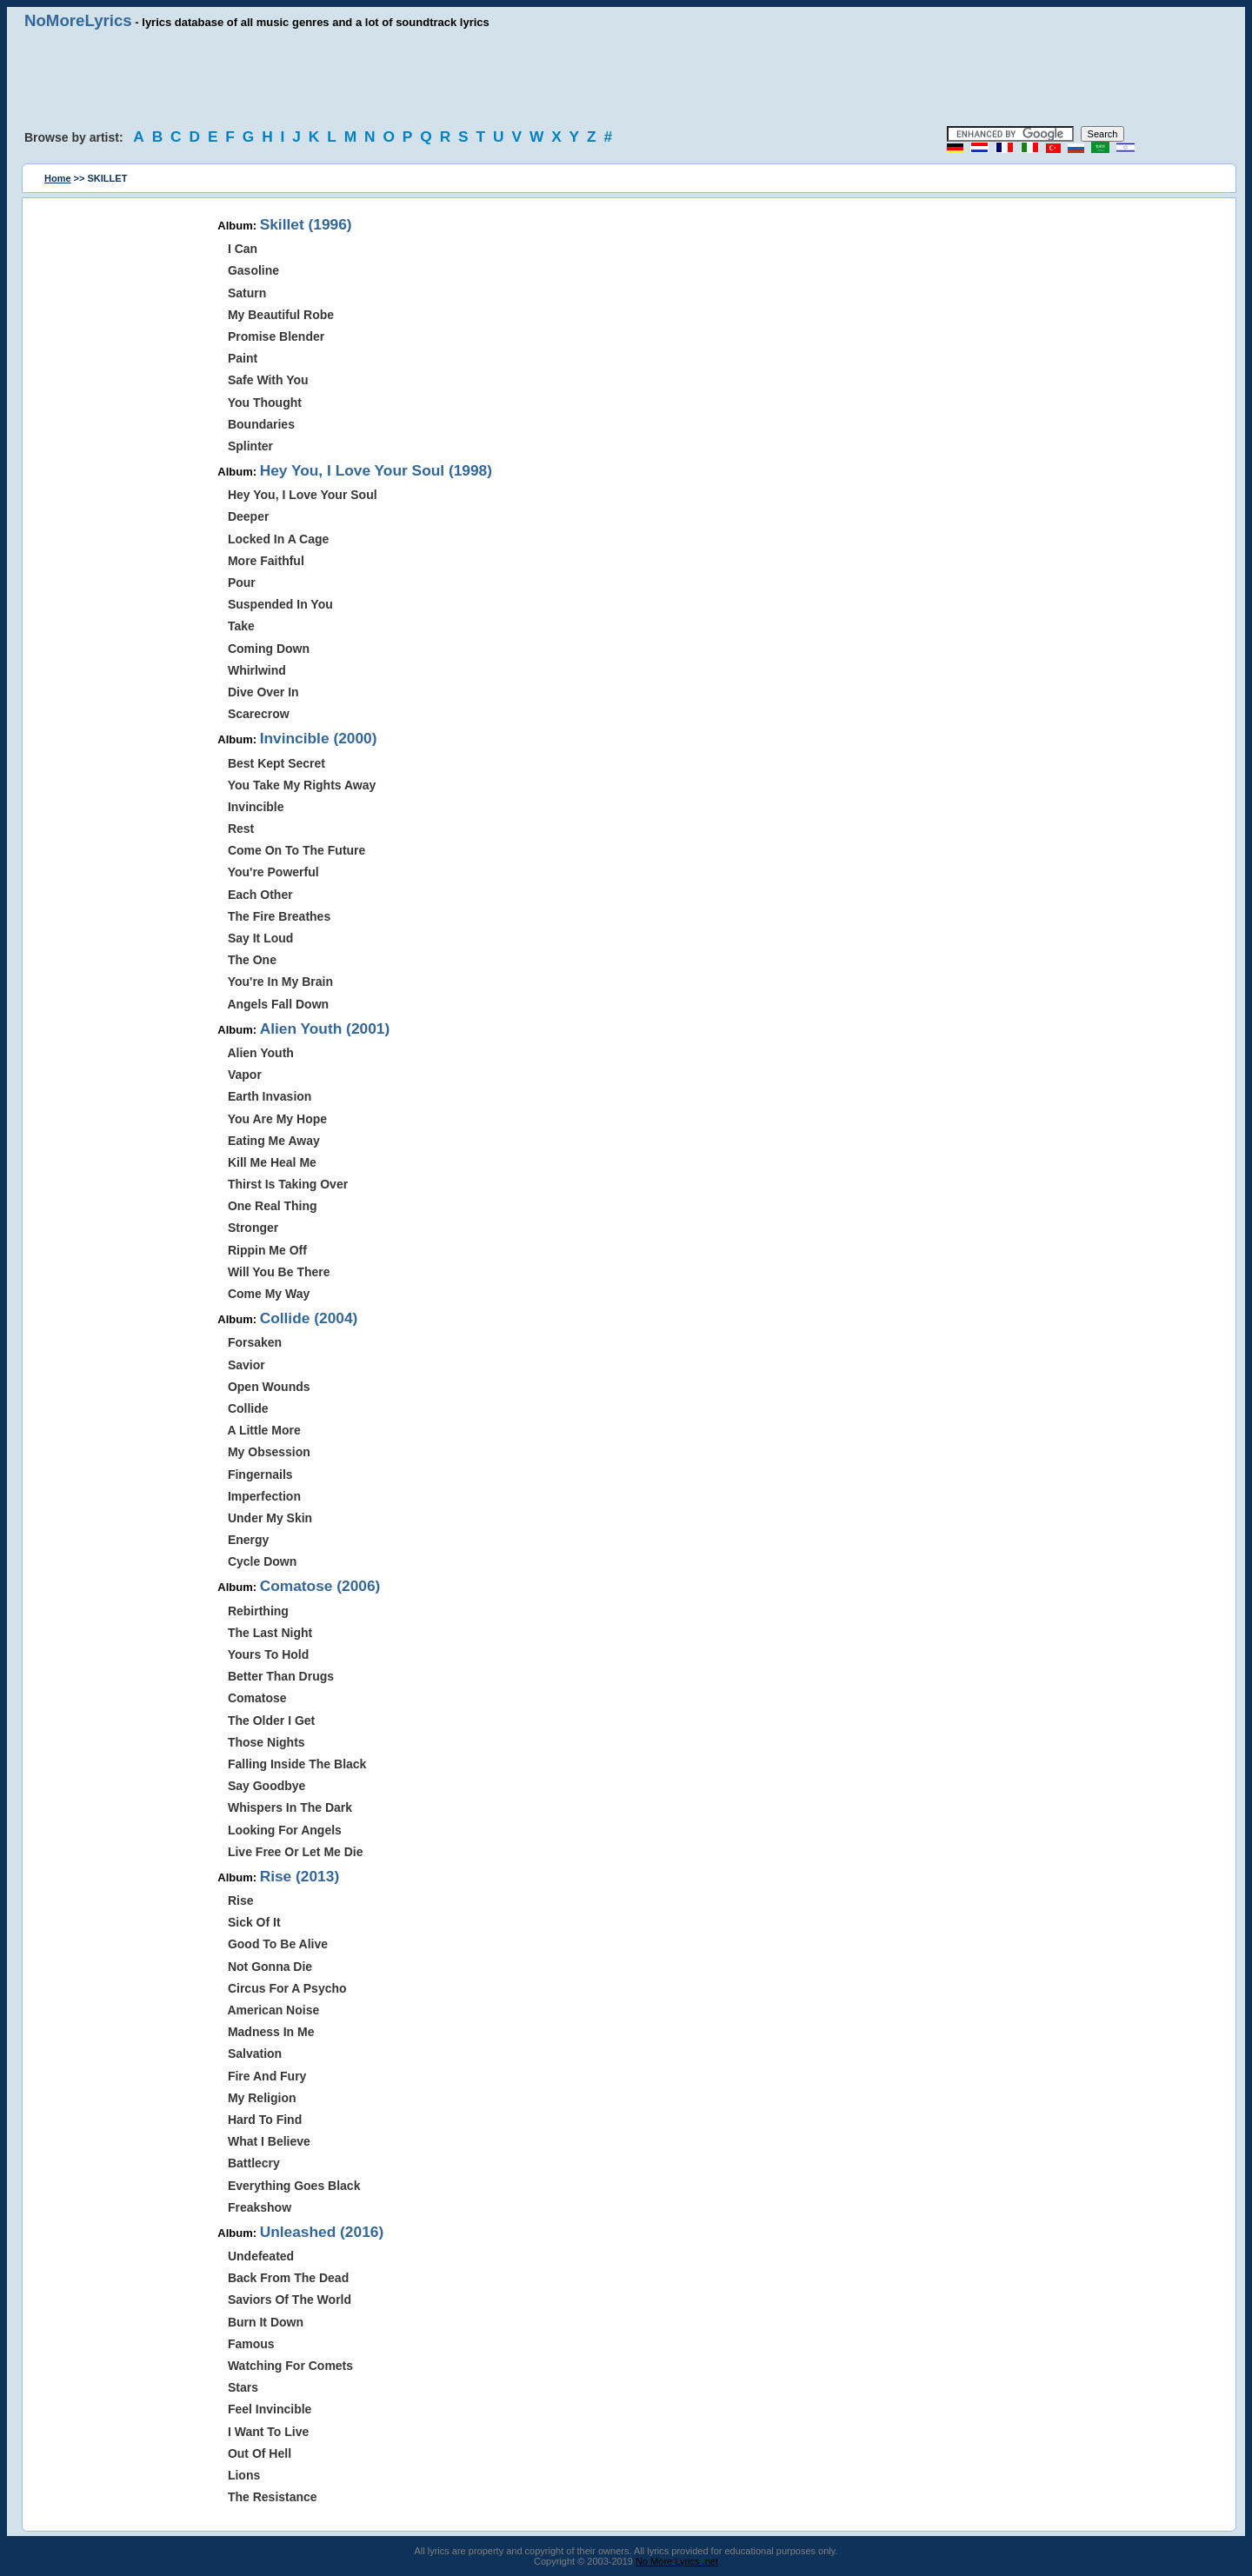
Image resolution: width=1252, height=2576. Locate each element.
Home (57, 178)
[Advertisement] (626, 78)
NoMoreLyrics (78, 20)
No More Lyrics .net (677, 2561)
